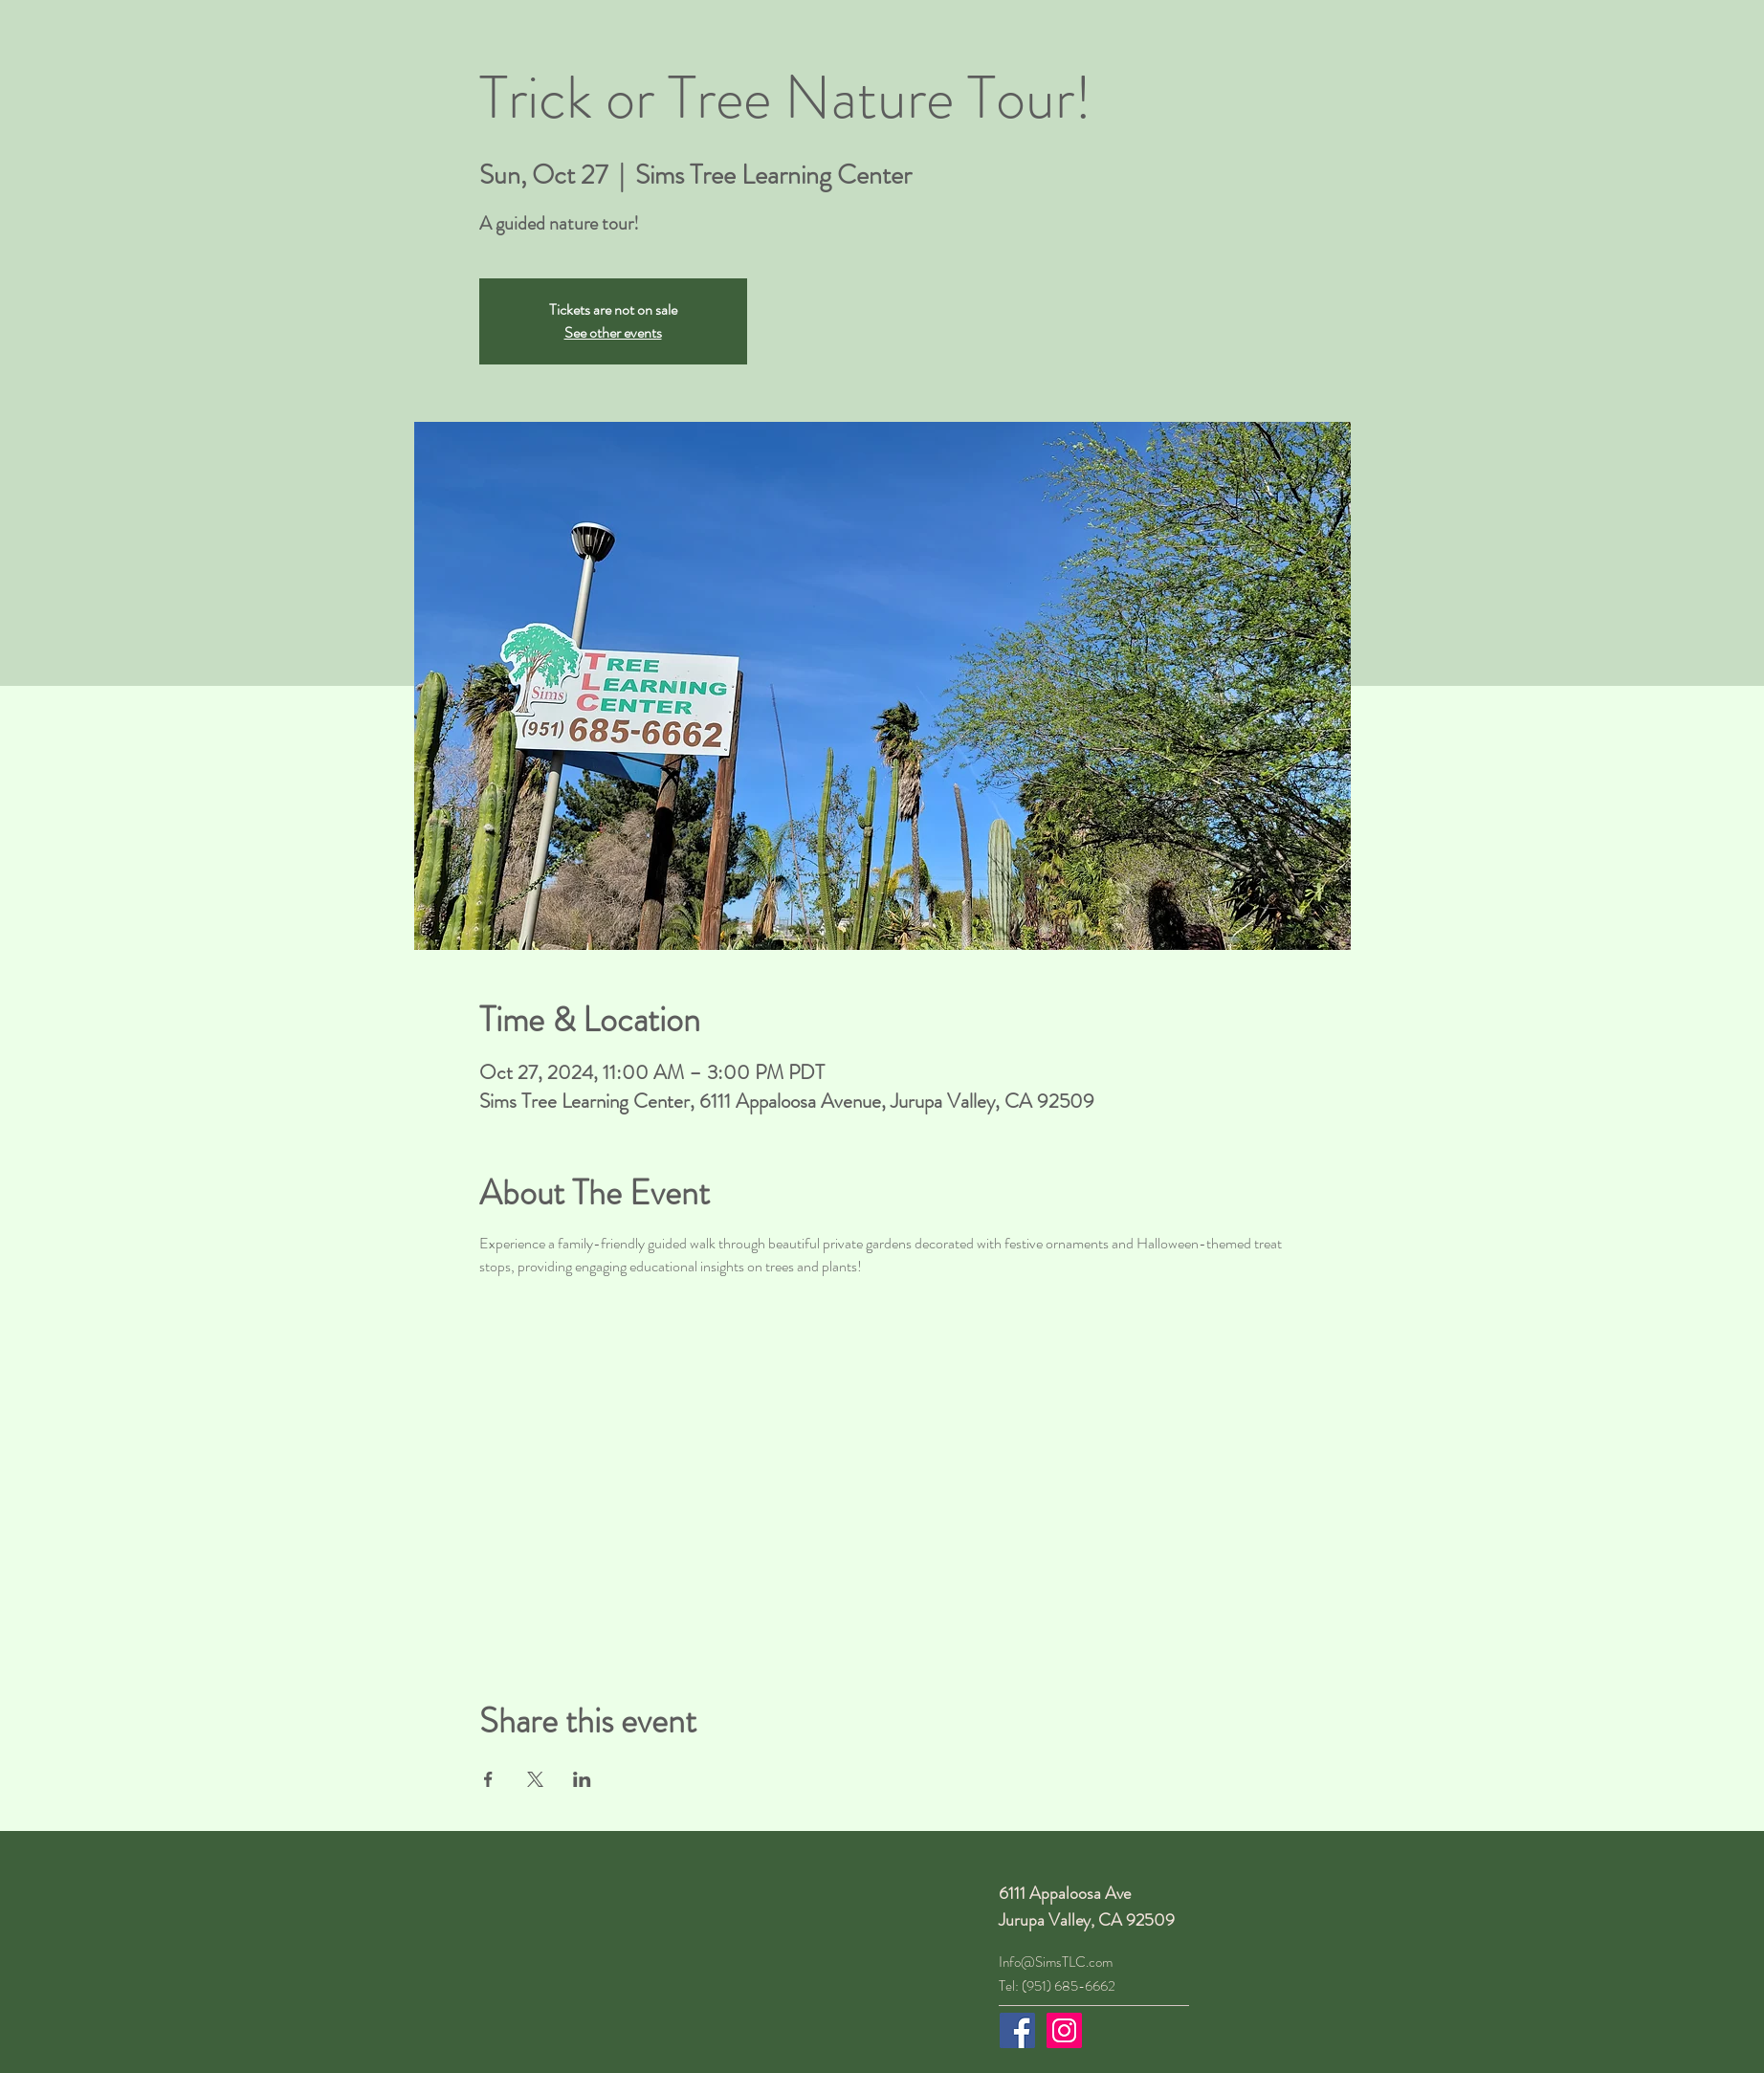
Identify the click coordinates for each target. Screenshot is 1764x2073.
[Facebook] (1017, 2030)
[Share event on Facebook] (488, 1779)
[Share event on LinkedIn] (582, 1779)
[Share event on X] (535, 1779)
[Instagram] (1064, 2030)
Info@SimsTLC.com (1056, 1962)
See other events (613, 332)
